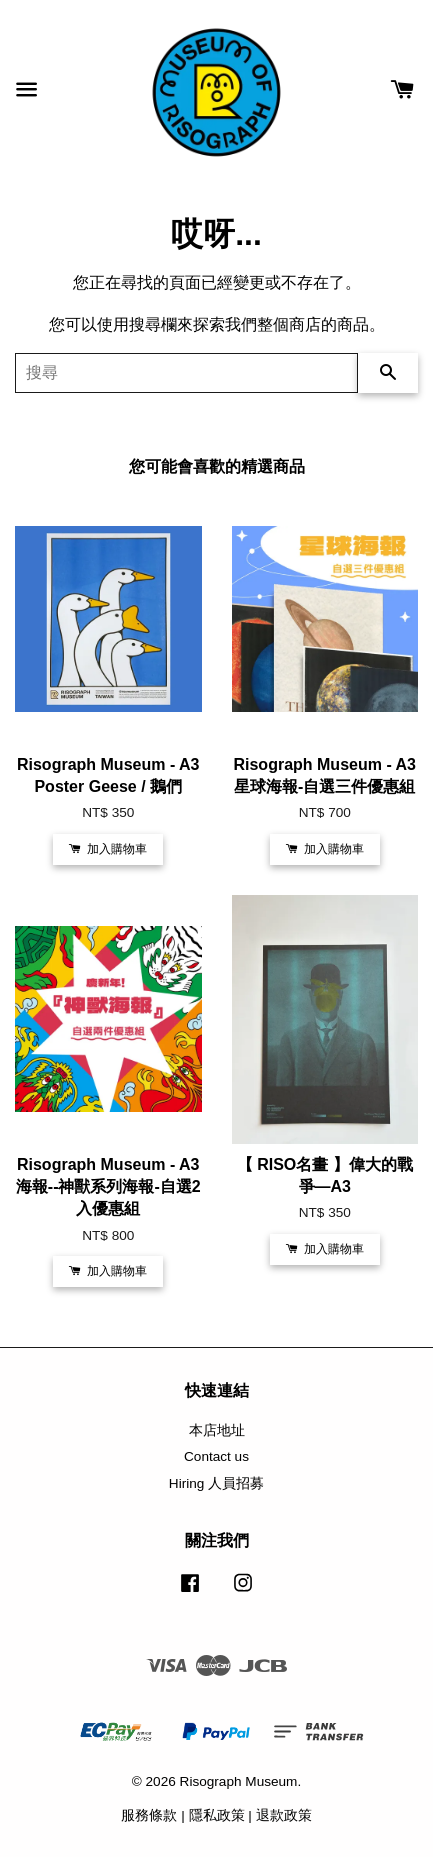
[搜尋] (186, 373)
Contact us (216, 1456)
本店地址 (217, 1430)
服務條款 (149, 1815)
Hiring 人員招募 (216, 1483)
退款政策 (284, 1815)
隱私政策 (217, 1815)
